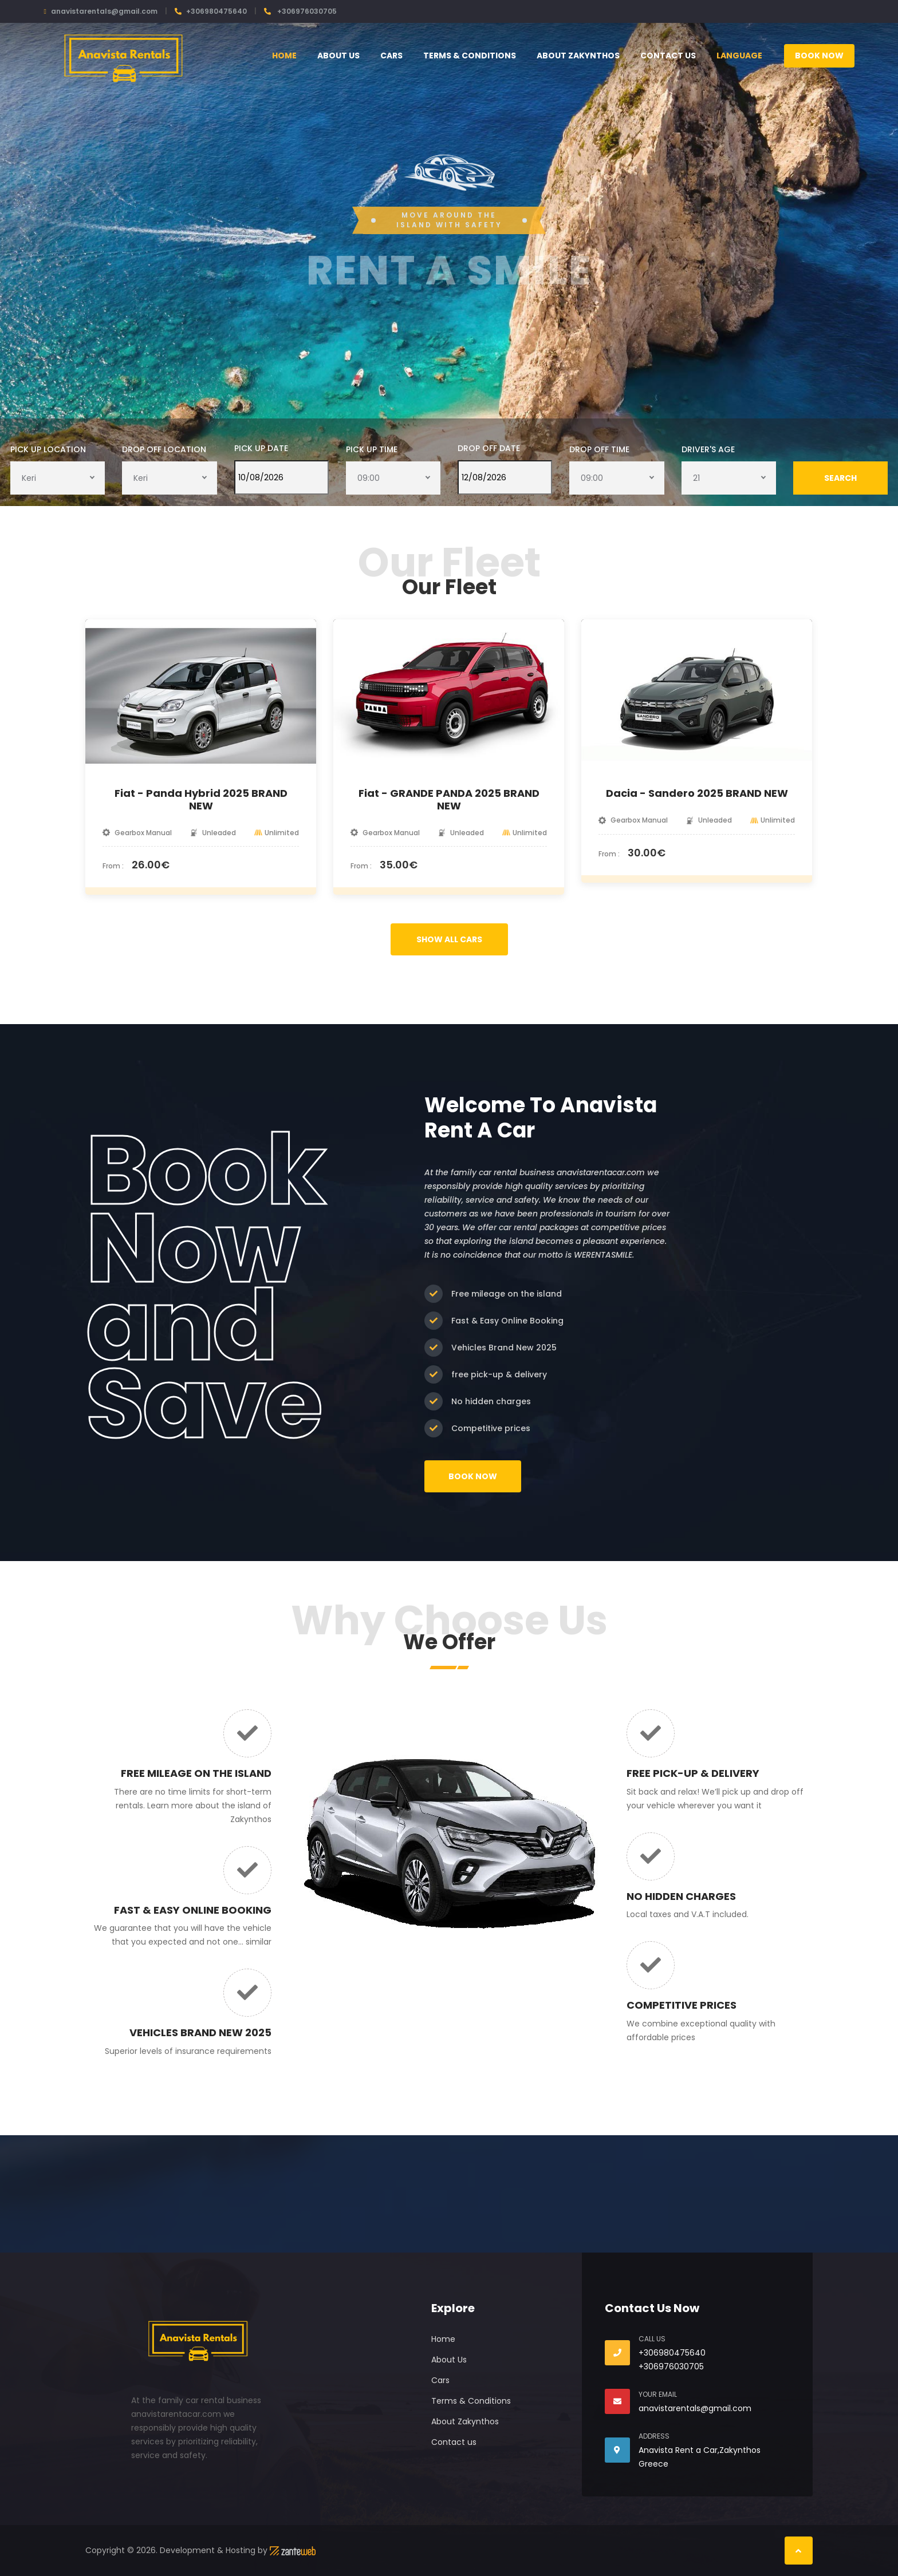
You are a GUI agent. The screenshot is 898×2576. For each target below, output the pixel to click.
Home (284, 55)
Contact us (668, 55)
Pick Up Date (261, 448)
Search (840, 478)
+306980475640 (216, 11)
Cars (391, 55)
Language (739, 55)
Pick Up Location (48, 449)
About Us (338, 55)
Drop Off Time (599, 449)
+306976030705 (306, 11)
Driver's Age (708, 449)
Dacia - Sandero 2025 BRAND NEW (697, 793)
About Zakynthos (578, 55)
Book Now (819, 55)
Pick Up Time (371, 449)
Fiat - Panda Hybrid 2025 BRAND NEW (201, 799)
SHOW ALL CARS (449, 939)
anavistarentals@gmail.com (104, 11)
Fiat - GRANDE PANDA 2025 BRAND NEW (449, 799)
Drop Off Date (489, 448)
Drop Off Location (164, 449)
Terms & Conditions (469, 55)
